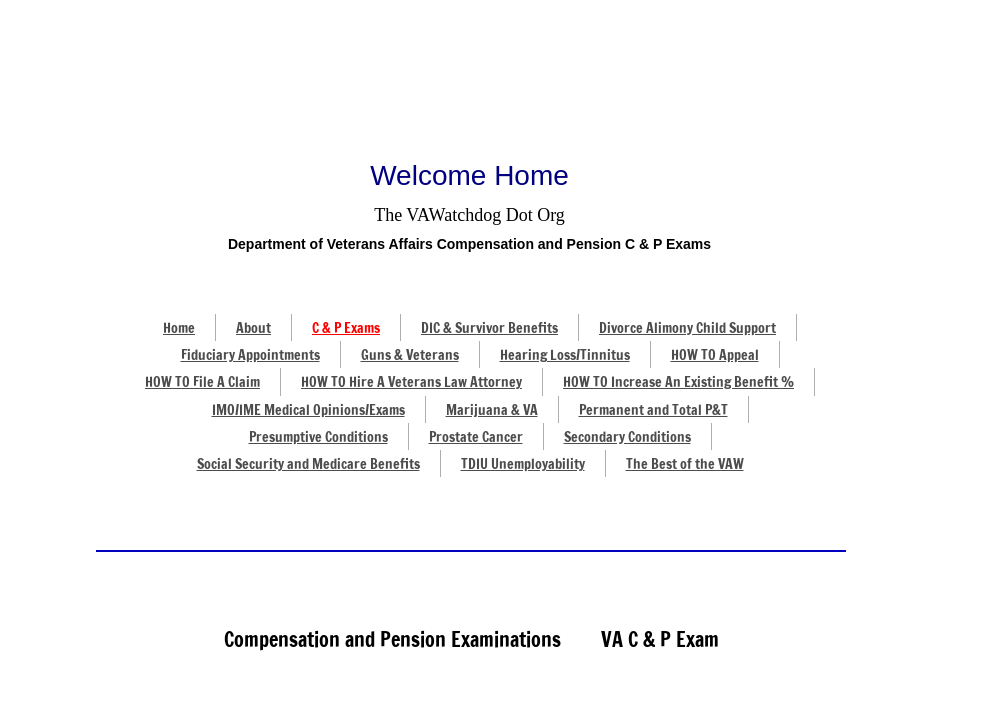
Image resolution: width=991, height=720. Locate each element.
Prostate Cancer (476, 437)
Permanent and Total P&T (653, 410)
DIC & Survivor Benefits (489, 328)
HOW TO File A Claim (202, 382)
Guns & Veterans (410, 355)
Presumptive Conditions (318, 437)
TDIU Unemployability (523, 464)
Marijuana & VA (492, 410)
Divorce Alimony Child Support (687, 328)
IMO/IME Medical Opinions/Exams (308, 410)
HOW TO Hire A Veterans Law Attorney (411, 382)
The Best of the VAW (685, 464)
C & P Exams (346, 328)
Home (179, 328)
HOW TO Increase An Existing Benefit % (678, 382)
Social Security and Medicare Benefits (308, 464)
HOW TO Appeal (715, 355)
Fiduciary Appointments (250, 355)
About (253, 328)
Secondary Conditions (627, 437)
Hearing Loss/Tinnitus (565, 355)
